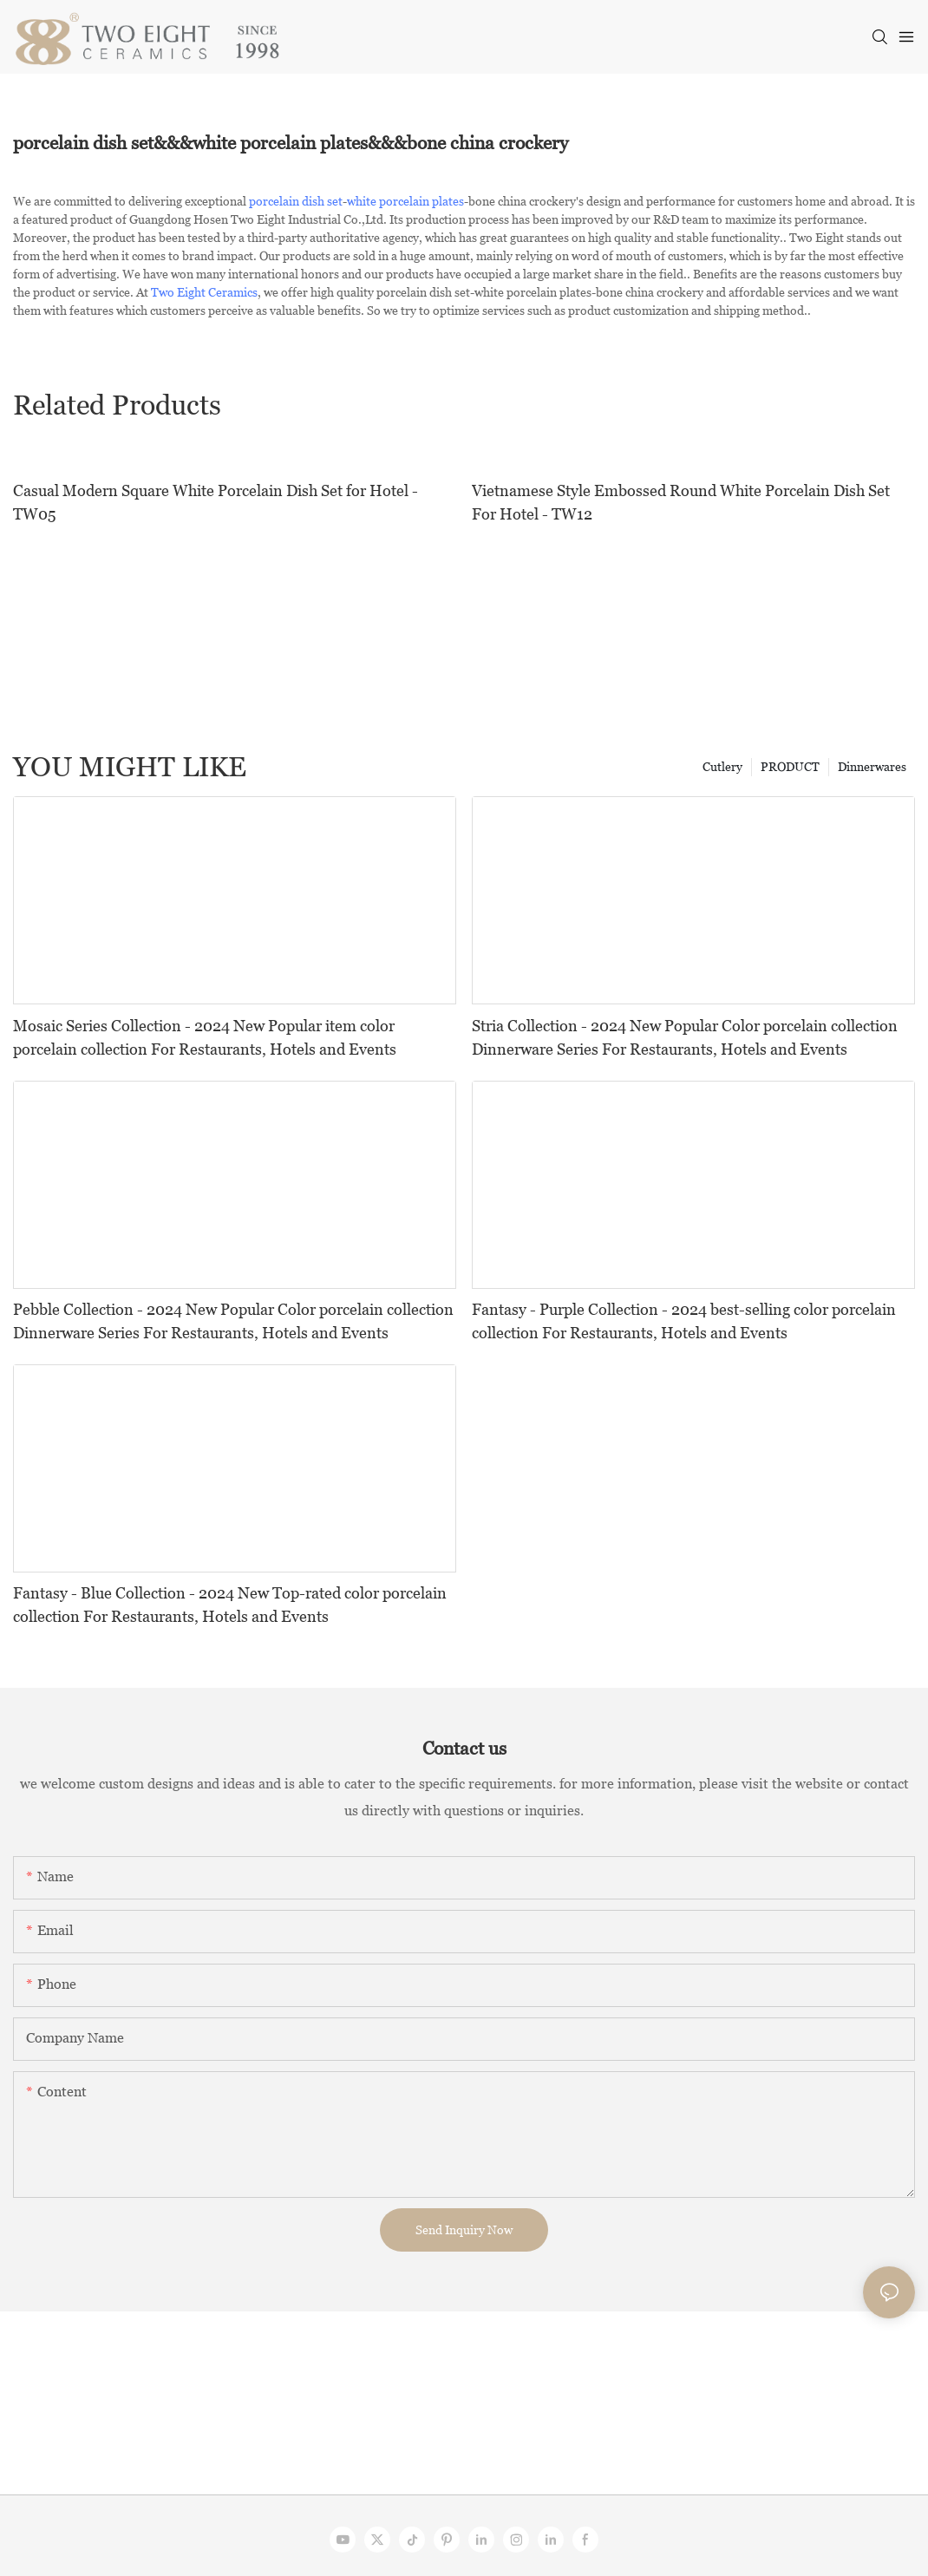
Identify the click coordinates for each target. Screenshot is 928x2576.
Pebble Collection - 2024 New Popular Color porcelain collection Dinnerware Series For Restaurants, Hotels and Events (233, 1321)
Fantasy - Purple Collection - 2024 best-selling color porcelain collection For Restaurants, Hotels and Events (684, 1321)
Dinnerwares (872, 767)
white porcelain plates (405, 201)
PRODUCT (790, 767)
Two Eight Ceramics (204, 292)
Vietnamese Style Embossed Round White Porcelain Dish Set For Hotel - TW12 (681, 502)
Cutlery (722, 767)
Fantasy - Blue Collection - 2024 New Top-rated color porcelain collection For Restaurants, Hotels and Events (230, 1604)
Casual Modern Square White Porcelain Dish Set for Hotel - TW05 (215, 502)
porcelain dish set (296, 201)
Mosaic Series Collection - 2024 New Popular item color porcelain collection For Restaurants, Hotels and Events (204, 1037)
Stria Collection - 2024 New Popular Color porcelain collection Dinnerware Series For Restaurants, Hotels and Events (685, 1037)
